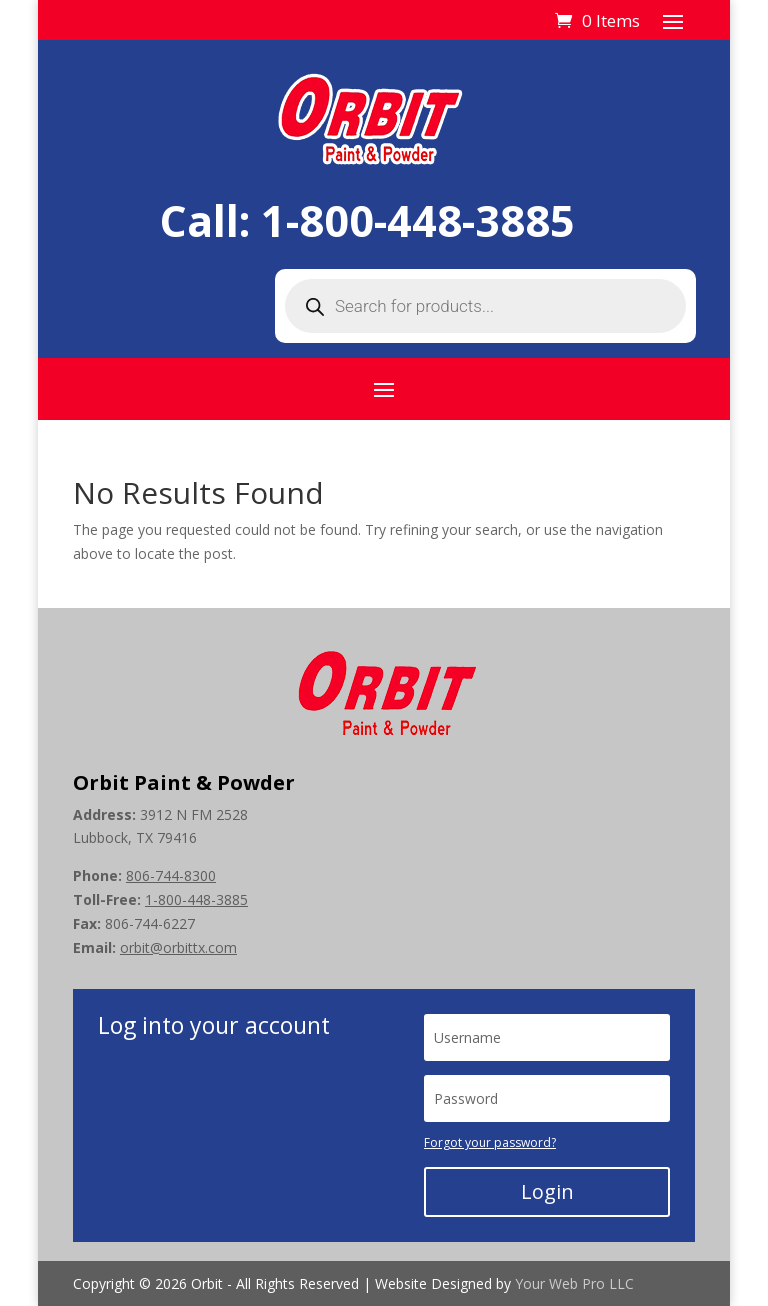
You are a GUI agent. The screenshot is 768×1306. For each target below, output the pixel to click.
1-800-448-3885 (418, 220)
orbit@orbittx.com (178, 947)
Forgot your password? (490, 1142)
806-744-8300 (171, 875)
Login (547, 1191)
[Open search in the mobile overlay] (485, 306)
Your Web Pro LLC (574, 1283)
